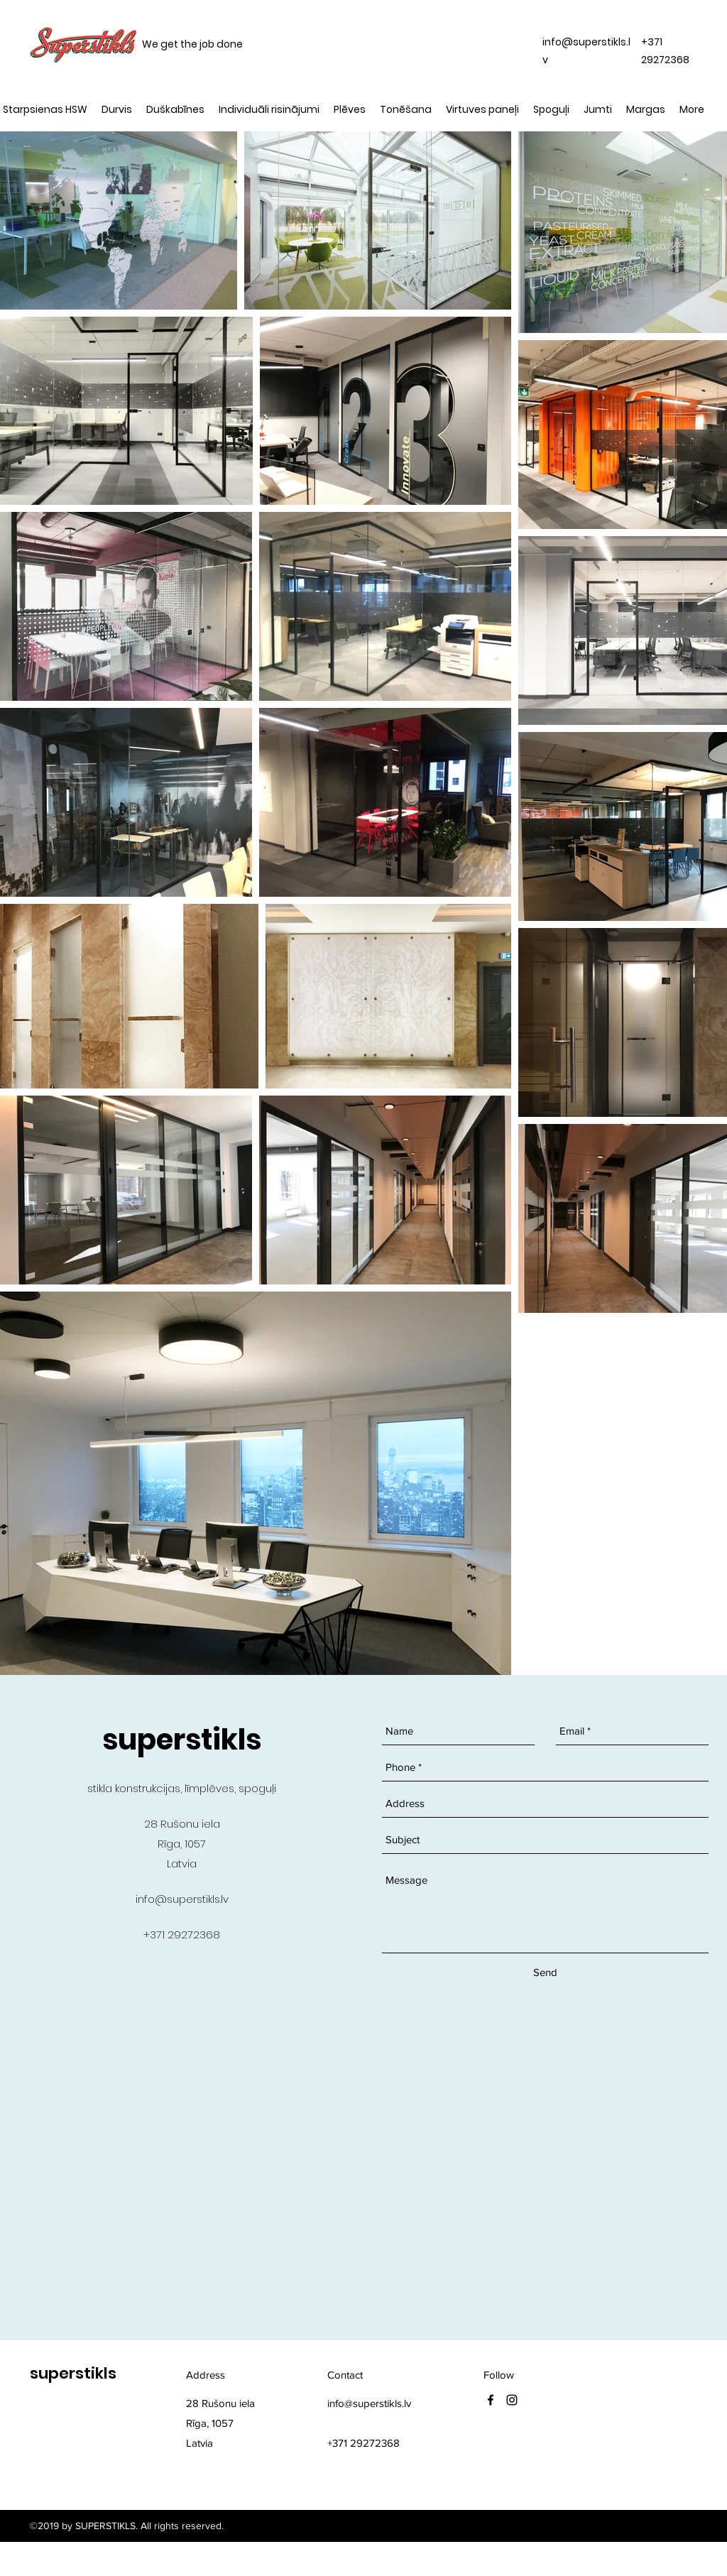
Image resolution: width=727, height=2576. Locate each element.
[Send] (545, 1972)
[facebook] (490, 2400)
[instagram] (512, 2400)
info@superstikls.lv (182, 1899)
